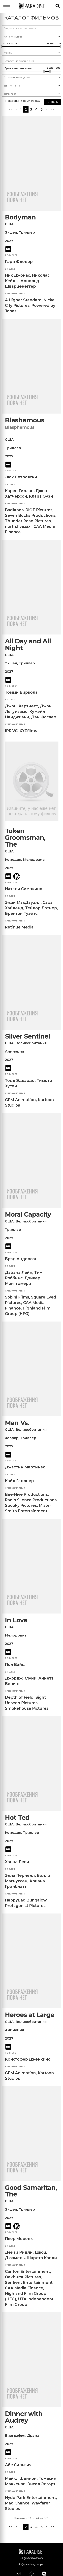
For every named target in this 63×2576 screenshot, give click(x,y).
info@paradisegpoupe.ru (31, 2564)
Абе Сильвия (18, 2464)
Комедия (13, 860)
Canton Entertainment (27, 2271)
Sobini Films (17, 1297)
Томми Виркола (21, 692)
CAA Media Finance (24, 2288)
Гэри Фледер (19, 261)
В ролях (10, 269)
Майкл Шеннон (21, 2478)
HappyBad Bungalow (26, 1900)
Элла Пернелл (20, 1875)
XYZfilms (28, 730)
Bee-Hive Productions (26, 1494)
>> (52, 109)
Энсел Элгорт (42, 2484)
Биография (15, 2436)
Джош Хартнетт (21, 706)
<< (10, 109)
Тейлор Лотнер (41, 908)
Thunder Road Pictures (28, 521)
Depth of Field (19, 1697)
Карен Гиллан (19, 490)
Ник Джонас (17, 275)
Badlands (14, 510)
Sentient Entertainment (29, 2282)
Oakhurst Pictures (23, 2277)
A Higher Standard (23, 300)
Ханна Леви (17, 1861)
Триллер (27, 232)
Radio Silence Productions (31, 1500)
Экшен (11, 232)
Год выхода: (31, 43)
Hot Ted (17, 1817)
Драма (33, 2436)
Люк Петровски (21, 477)
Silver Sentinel (27, 1036)
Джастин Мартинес (25, 1467)
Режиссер (11, 255)
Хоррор (11, 1438)
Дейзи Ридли (19, 2252)
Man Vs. (17, 1423)
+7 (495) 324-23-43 (31, 2558)
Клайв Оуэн (41, 496)
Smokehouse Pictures (26, 1708)
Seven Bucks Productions (30, 515)
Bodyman (20, 217)
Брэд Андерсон (21, 1258)
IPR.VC (11, 730)
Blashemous (24, 420)
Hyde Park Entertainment (30, 2497)
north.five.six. (18, 526)
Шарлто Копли (42, 2258)
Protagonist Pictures (25, 1905)
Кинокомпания (15, 293)
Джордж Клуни (20, 1678)
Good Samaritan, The (31, 2191)
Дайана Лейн (18, 1272)
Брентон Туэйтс (21, 913)
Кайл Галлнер (19, 1480)
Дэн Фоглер (43, 717)
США (9, 224)
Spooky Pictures (21, 1505)
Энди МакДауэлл (23, 902)
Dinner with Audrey (24, 2417)
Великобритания (31, 1043)
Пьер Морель (19, 2238)
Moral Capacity (28, 1214)
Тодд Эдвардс (19, 1080)
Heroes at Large (29, 2015)
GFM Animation (20, 1099)
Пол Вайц (15, 1664)
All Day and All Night (28, 644)
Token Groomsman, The (25, 837)
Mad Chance (17, 2503)
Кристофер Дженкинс (27, 2059)
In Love (16, 1620)
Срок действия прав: (31, 68)
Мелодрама (34, 860)
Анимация (14, 1051)
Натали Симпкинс (23, 888)
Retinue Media (19, 927)
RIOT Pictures (39, 510)
